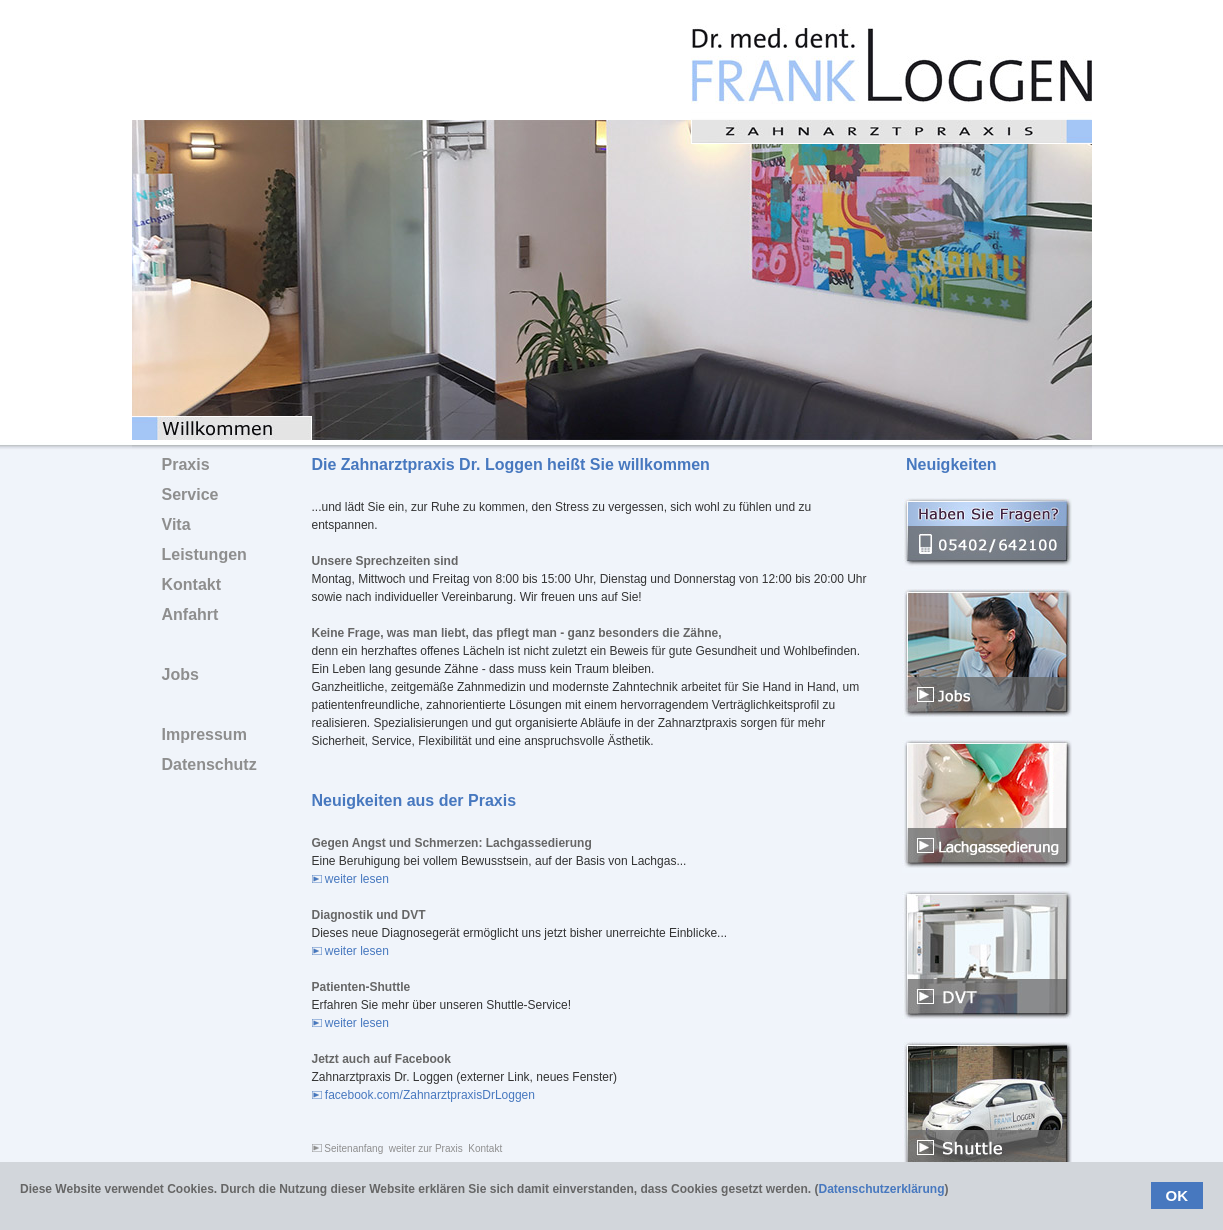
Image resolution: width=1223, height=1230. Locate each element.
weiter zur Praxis (426, 1148)
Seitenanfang (348, 1148)
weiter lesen (350, 879)
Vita (176, 524)
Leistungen (204, 554)
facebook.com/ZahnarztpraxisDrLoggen (423, 1095)
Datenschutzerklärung (881, 1189)
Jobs (180, 674)
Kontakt (485, 1148)
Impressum (204, 734)
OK (1177, 1195)
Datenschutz (209, 764)
